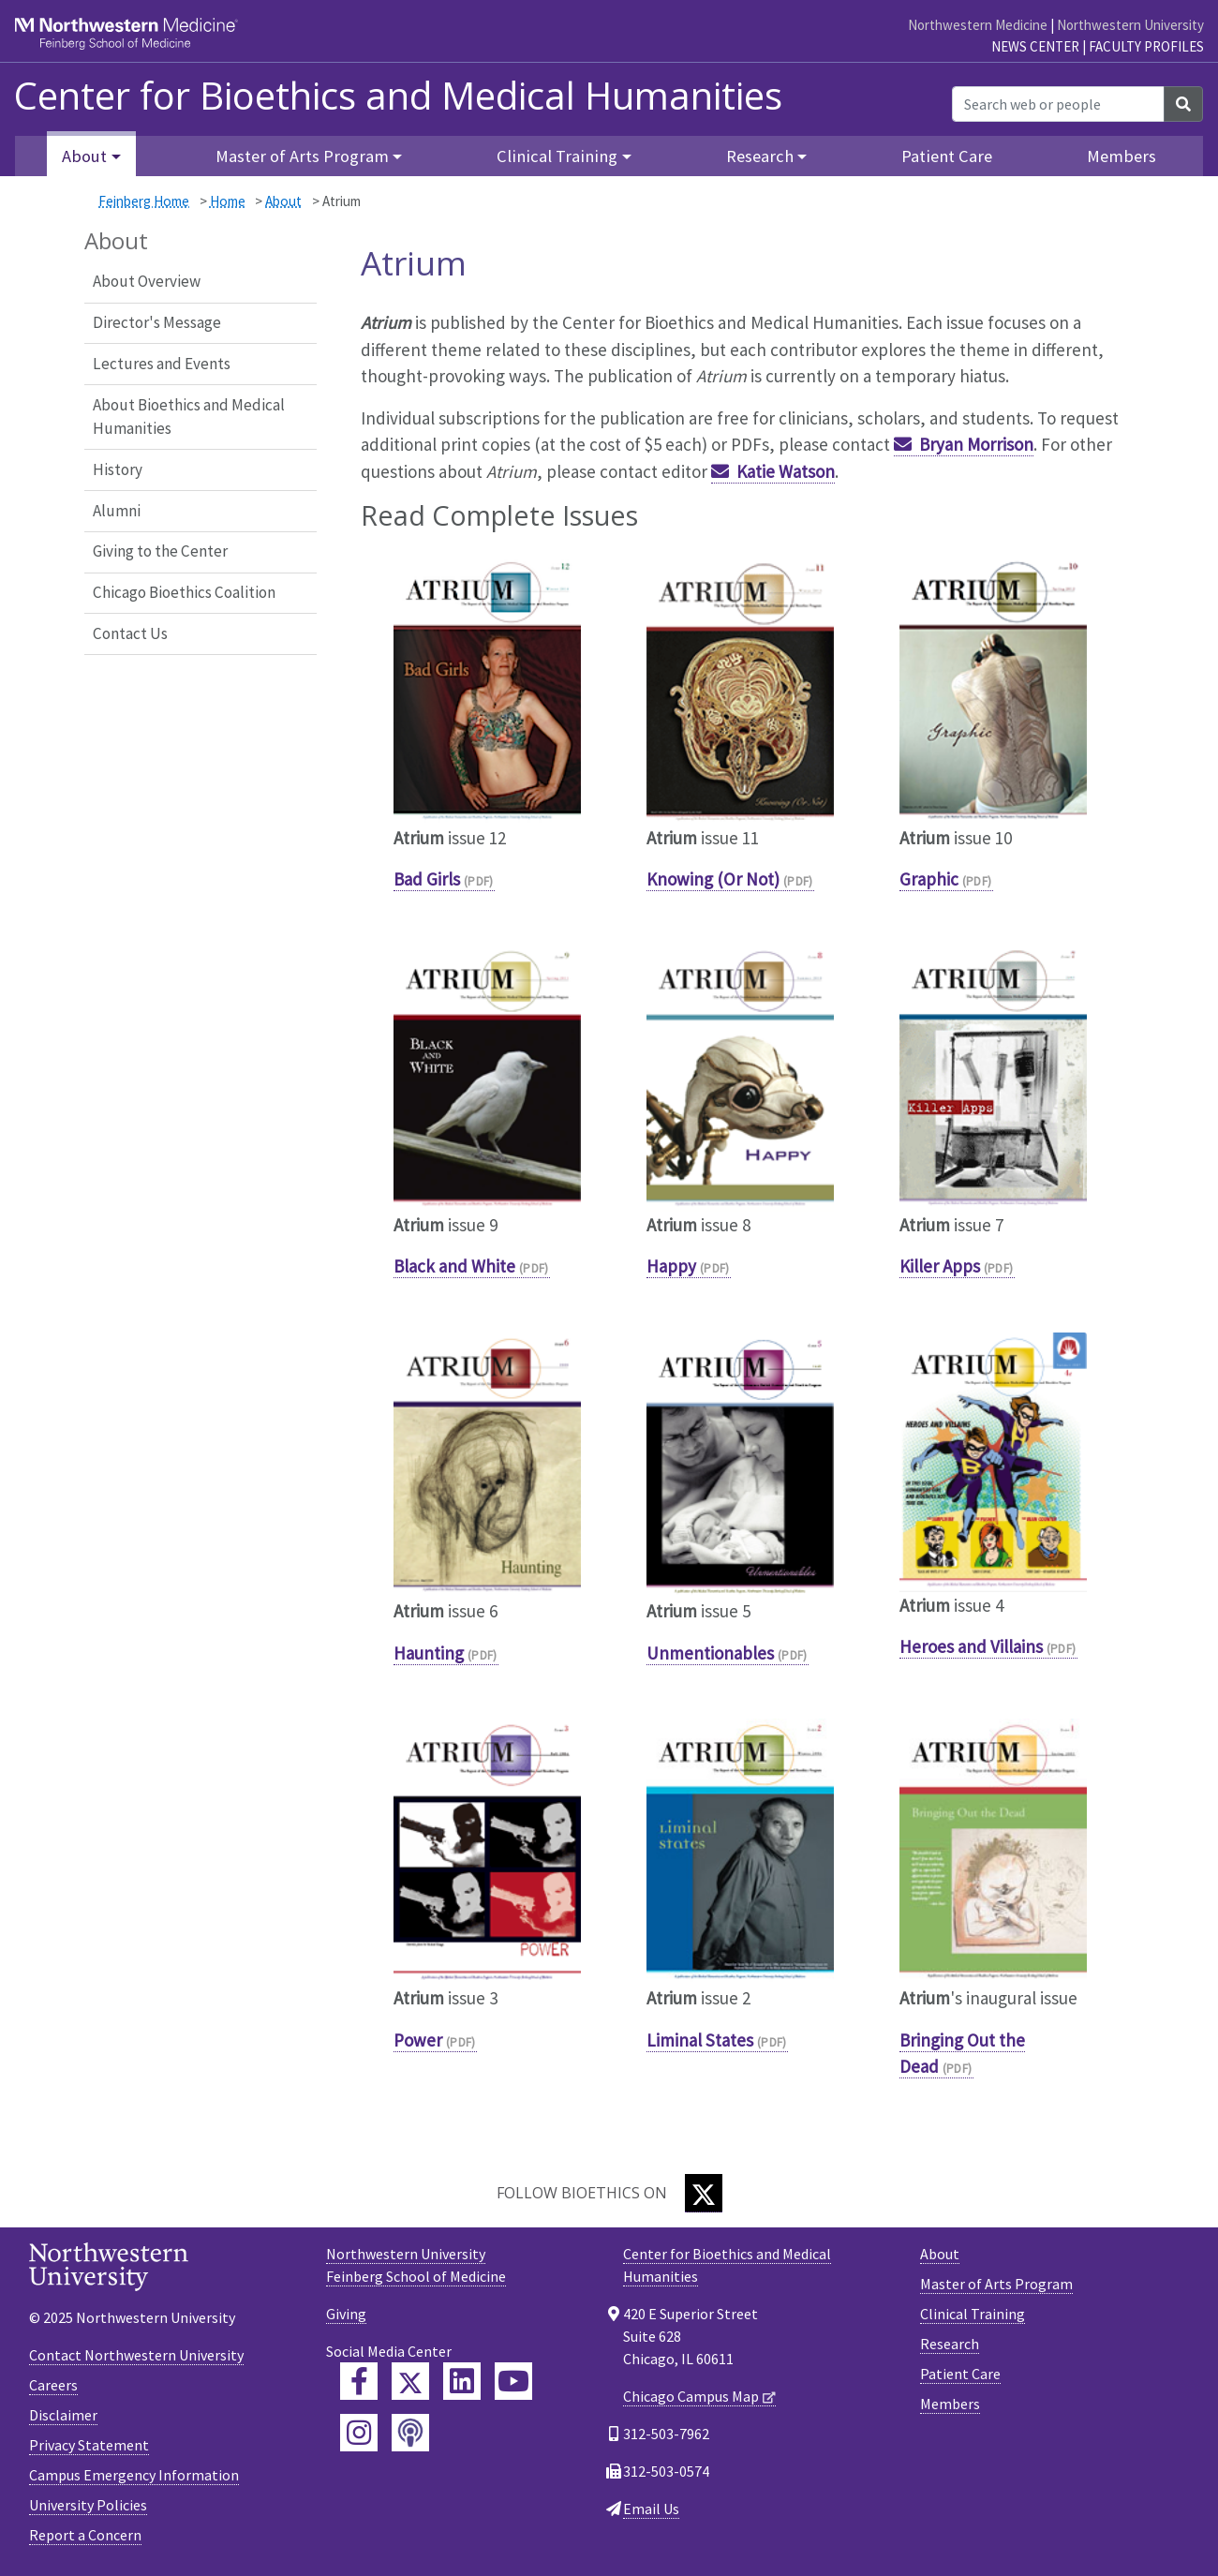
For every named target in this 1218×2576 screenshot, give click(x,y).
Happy (671, 1266)
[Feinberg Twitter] (410, 2381)
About (283, 201)
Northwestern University (1130, 25)
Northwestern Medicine (977, 25)
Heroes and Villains (971, 1646)
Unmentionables (710, 1653)
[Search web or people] (1058, 104)
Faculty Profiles (1146, 46)
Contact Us (130, 633)
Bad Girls (427, 879)
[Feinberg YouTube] (513, 2381)
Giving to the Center (160, 551)
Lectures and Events (161, 363)
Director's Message (157, 322)
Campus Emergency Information (134, 2474)
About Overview (147, 281)
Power (418, 2040)
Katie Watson (785, 471)
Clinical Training (972, 2313)
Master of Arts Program (996, 2283)
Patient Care (946, 156)
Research (949, 2343)
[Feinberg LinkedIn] (462, 2381)
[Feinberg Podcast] (410, 2432)
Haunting (429, 1653)
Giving (346, 2313)
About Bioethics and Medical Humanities (189, 417)
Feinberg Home (143, 201)
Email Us (651, 2508)
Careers (53, 2384)
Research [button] (760, 156)
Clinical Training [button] (557, 156)
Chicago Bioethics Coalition (184, 592)
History (117, 469)
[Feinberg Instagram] (359, 2432)
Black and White (454, 1266)
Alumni (117, 510)
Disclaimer (63, 2414)
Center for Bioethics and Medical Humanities (398, 95)
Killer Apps (939, 1266)
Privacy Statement (89, 2444)
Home (227, 201)
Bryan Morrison (976, 444)
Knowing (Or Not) (713, 879)
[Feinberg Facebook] (359, 2381)
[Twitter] (703, 2193)
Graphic (928, 879)
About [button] (84, 156)
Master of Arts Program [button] (302, 156)
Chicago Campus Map (691, 2396)
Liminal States (699, 2040)
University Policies (88, 2504)
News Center (1035, 46)
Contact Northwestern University (136, 2354)
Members (1121, 156)
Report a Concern (85, 2534)
